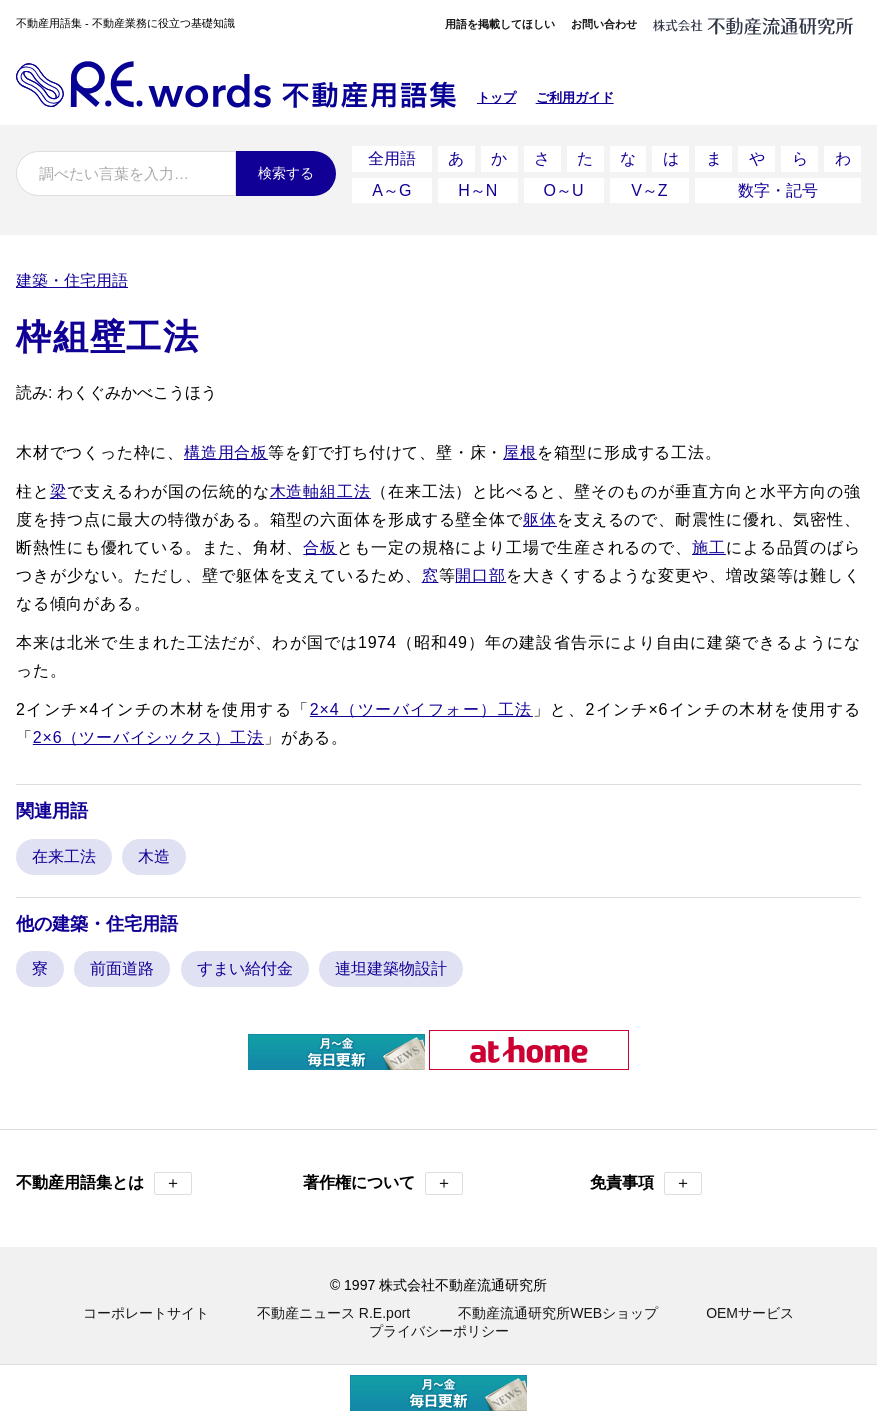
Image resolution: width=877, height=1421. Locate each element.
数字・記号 (778, 189)
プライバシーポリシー (439, 1330)
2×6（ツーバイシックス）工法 (148, 736)
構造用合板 (226, 451)
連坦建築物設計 (391, 967)
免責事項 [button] (646, 1182)
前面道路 (122, 967)
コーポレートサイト (146, 1312)
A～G (391, 189)
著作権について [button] (383, 1182)
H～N (477, 189)
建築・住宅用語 (72, 279)
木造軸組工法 (320, 490)
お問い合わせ (604, 24)
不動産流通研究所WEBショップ (558, 1312)
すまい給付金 (245, 967)
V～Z (649, 189)
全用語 (392, 158)
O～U (564, 189)
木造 (154, 855)
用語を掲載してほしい (500, 24)
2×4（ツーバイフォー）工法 (421, 708)
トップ (496, 97)
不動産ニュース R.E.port (333, 1312)
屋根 (520, 451)
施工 (709, 546)
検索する (286, 173)
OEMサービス (750, 1312)
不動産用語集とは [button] (104, 1182)
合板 (320, 546)
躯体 (540, 518)
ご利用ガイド (575, 97)
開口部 (480, 574)
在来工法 (64, 855)
